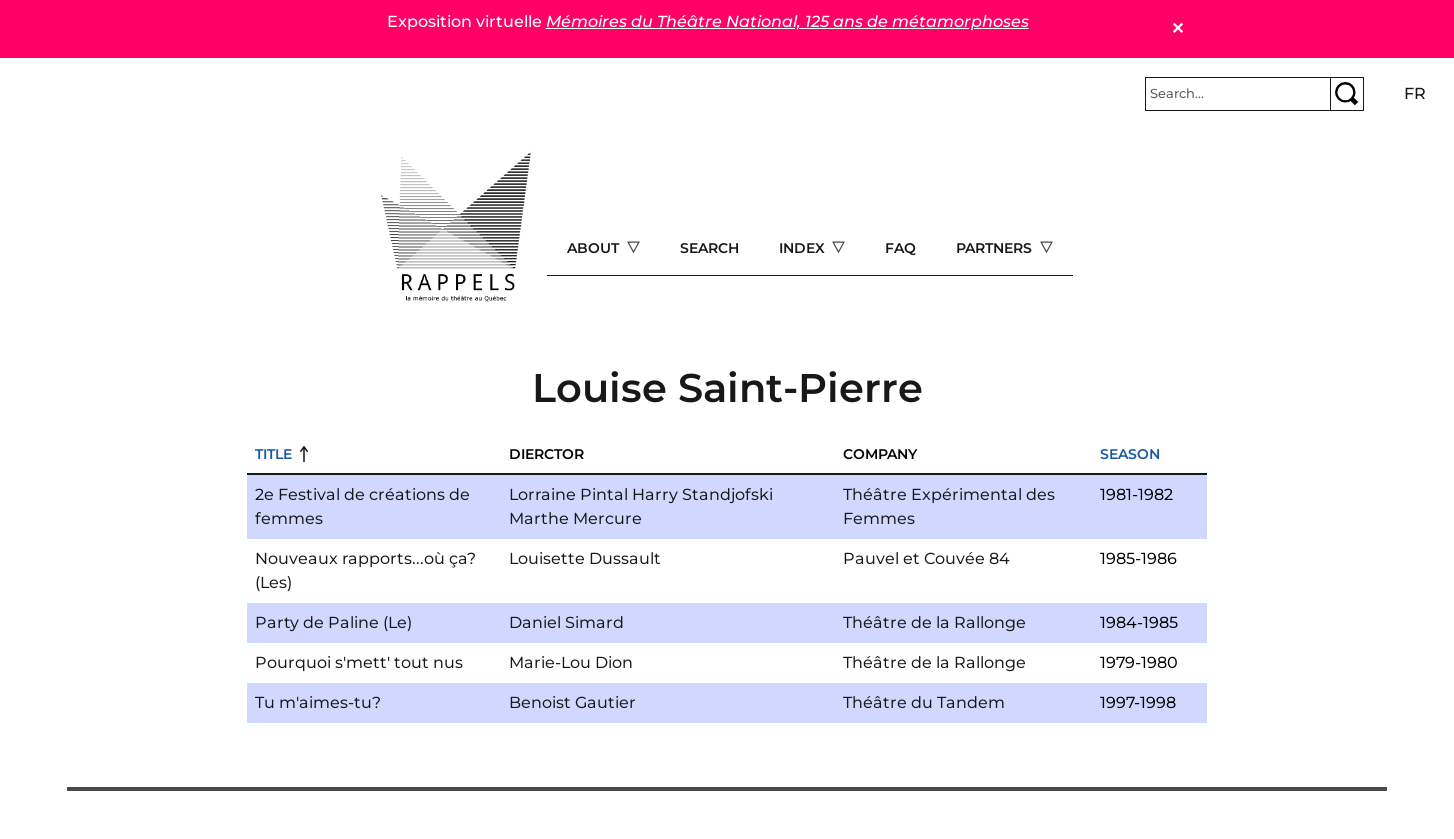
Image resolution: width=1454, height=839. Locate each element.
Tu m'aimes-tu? (318, 702)
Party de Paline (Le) (333, 622)
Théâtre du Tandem (924, 702)
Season (1130, 454)
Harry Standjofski (702, 494)
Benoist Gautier (572, 702)
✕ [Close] (1177, 28)
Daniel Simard (566, 622)
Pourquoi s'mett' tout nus (359, 662)
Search (709, 248)
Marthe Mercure (575, 518)
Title (273, 454)
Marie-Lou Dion (571, 662)
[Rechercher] (1238, 94)
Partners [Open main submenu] (996, 248)
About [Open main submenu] (595, 248)
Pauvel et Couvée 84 (926, 558)
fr (1415, 93)
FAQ (900, 248)
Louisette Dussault (585, 558)
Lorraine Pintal (568, 494)
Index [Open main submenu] (804, 248)
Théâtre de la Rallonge (934, 622)
